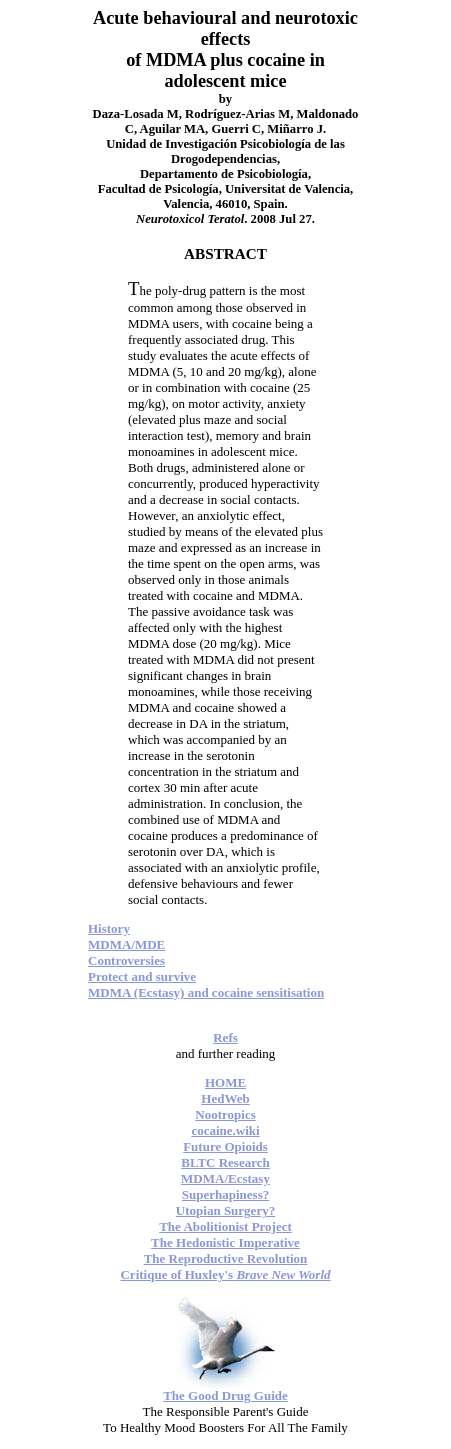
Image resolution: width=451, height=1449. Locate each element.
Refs (225, 1037)
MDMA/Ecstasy (225, 1178)
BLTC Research (225, 1162)
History (109, 928)
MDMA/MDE (126, 944)
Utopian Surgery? (225, 1210)
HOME (225, 1082)
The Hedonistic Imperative (225, 1242)
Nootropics (225, 1114)
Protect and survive (142, 976)
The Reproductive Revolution (226, 1258)
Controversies (126, 960)
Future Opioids (225, 1146)
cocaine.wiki (225, 1130)
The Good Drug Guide (225, 1395)
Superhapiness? (225, 1194)
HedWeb (225, 1098)
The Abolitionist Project (225, 1226)
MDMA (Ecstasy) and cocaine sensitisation (206, 992)
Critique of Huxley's (225, 1274)
